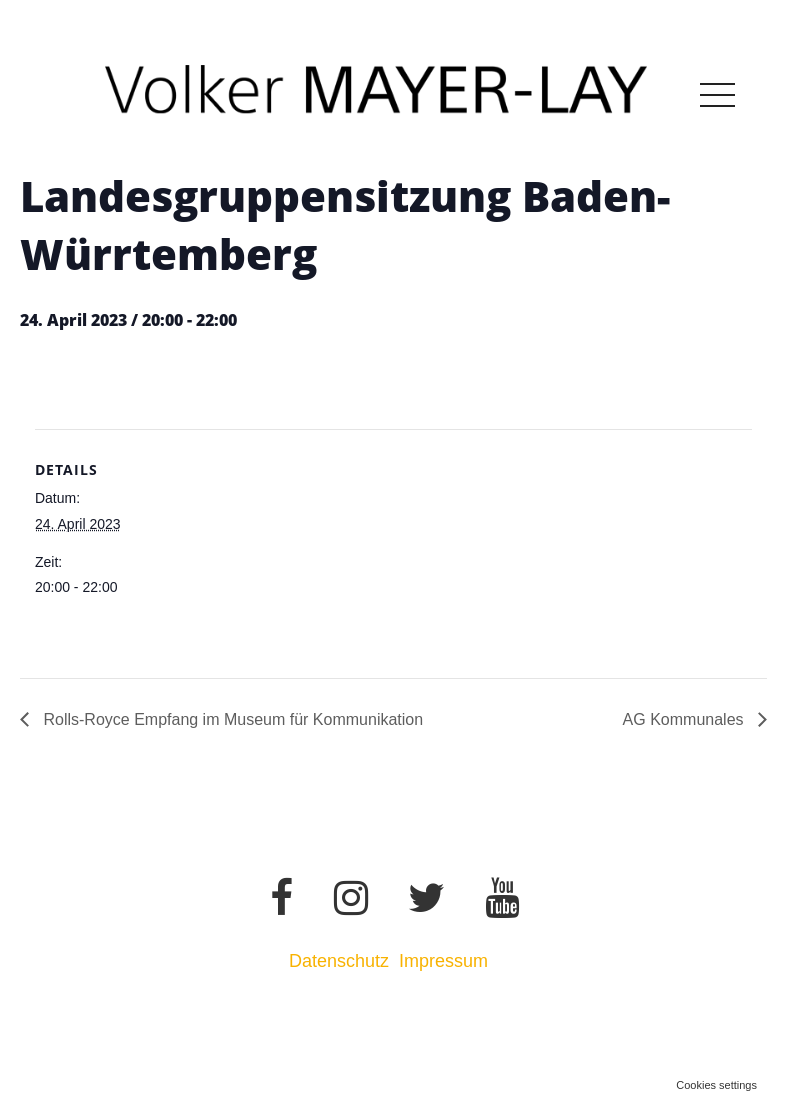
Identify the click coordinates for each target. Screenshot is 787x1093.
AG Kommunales (685, 719)
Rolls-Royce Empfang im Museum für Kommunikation (231, 719)
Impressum (446, 961)
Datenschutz (339, 961)
